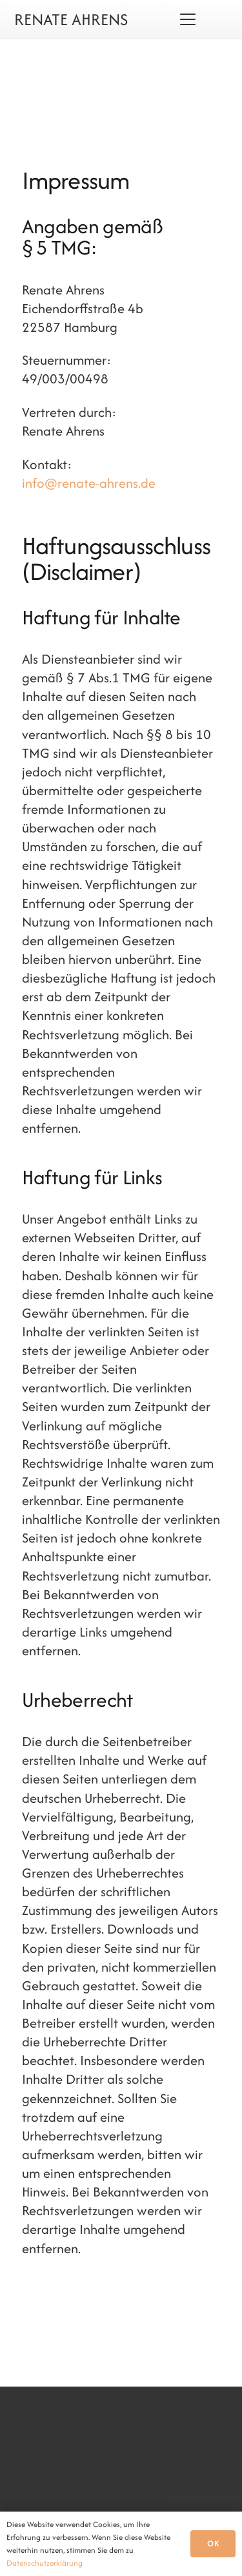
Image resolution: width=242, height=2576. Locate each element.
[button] (187, 19)
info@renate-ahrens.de (89, 483)
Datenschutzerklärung (44, 2562)
